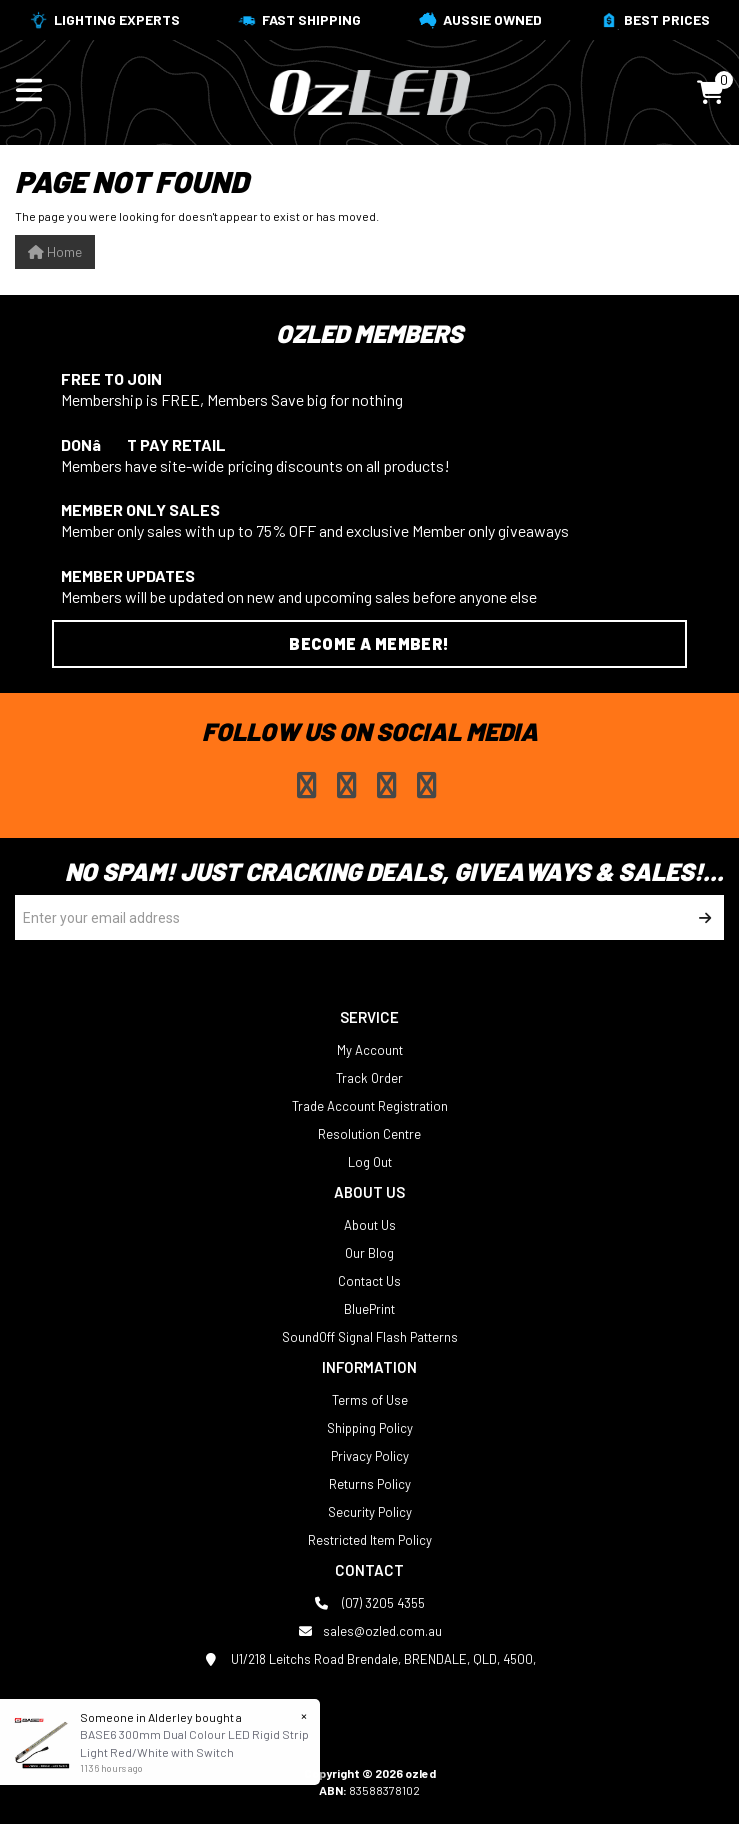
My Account (370, 1050)
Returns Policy (370, 1484)
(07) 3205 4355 (369, 1603)
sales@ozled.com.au (370, 1631)
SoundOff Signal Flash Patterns (370, 1337)
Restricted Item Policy (370, 1540)
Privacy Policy (370, 1456)
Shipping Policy (370, 1428)
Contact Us (369, 1281)
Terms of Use (370, 1400)
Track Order (369, 1078)
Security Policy (370, 1512)
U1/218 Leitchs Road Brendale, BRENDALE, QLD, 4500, (369, 1659)
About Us (370, 1225)
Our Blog (369, 1253)
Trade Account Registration (370, 1106)
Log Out (370, 1162)
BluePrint (369, 1309)
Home (55, 251)
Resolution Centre (369, 1134)
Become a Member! (369, 643)
